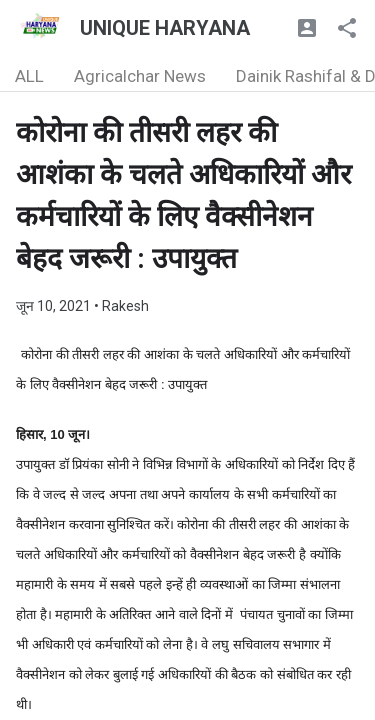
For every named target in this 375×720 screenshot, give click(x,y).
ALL (29, 76)
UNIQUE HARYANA (165, 28)
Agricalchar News (140, 76)
